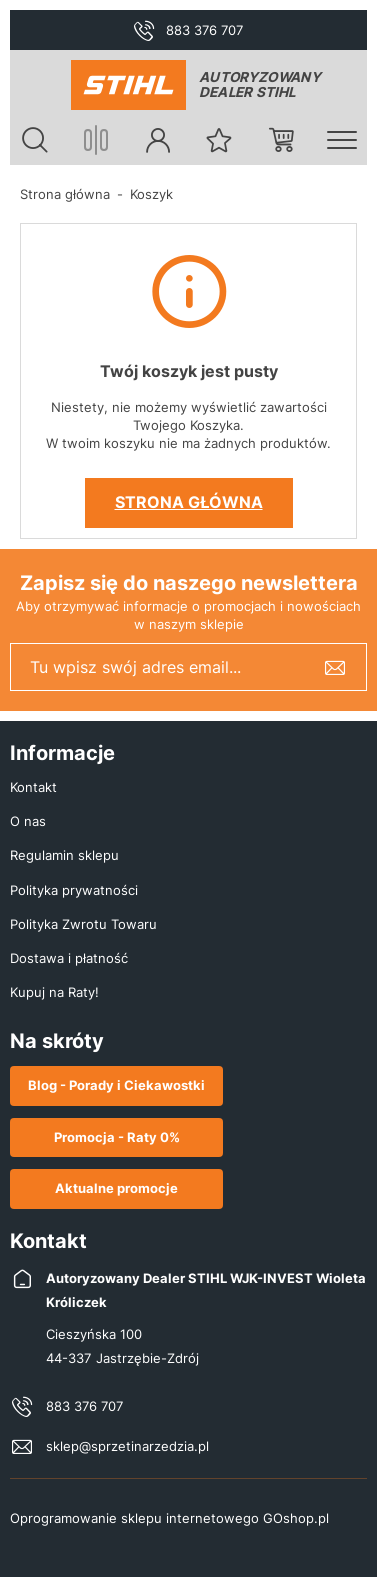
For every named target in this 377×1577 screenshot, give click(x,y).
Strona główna (65, 194)
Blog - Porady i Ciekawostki (116, 1085)
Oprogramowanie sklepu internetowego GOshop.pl (169, 1518)
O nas (28, 821)
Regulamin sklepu (64, 855)
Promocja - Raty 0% (117, 1137)
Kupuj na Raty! (54, 992)
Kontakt (33, 787)
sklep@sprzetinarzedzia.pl (127, 1446)
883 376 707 (204, 30)
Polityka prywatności (74, 890)
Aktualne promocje (116, 1188)
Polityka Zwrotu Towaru (83, 924)
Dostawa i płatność (69, 958)
